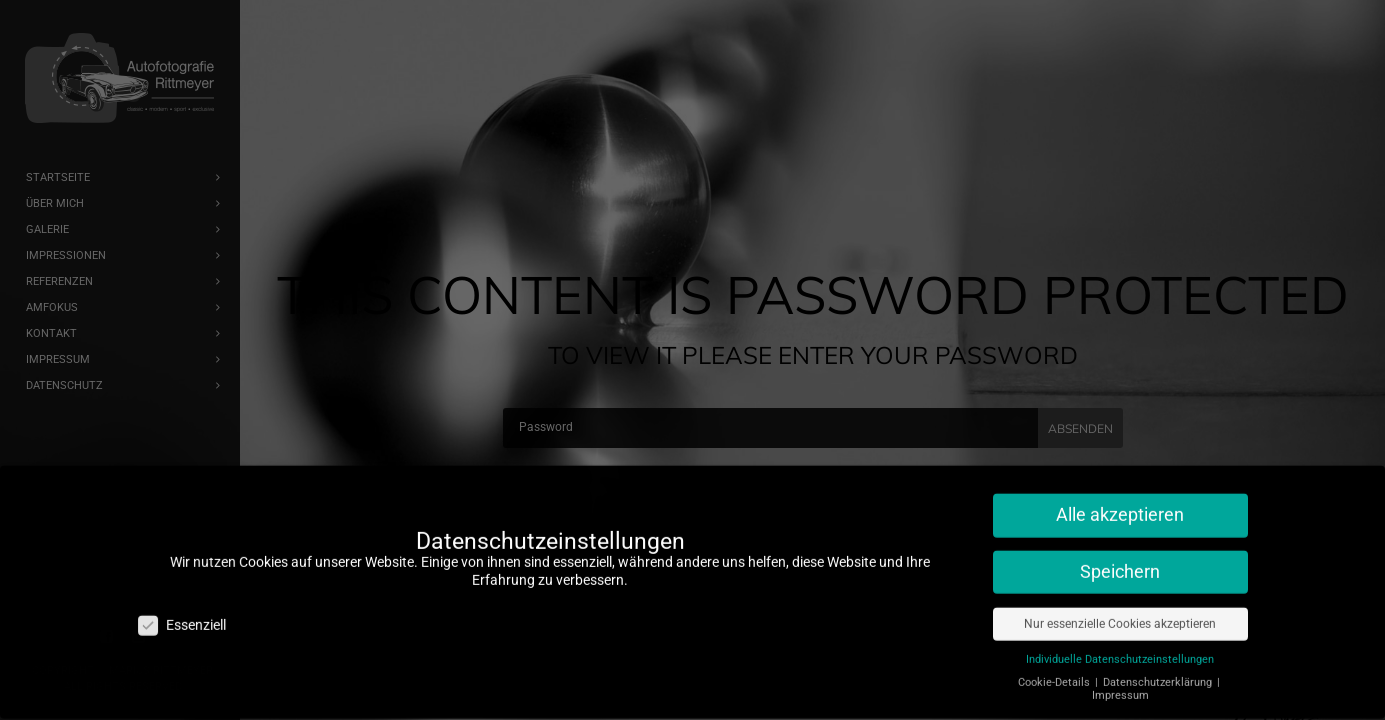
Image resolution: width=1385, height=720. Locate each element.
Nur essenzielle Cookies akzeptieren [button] (1120, 615)
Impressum (1120, 686)
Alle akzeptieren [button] (1120, 506)
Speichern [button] (1120, 563)
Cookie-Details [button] (1055, 673)
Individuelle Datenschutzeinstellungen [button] (1120, 650)
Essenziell (182, 616)
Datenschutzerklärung (1159, 673)
